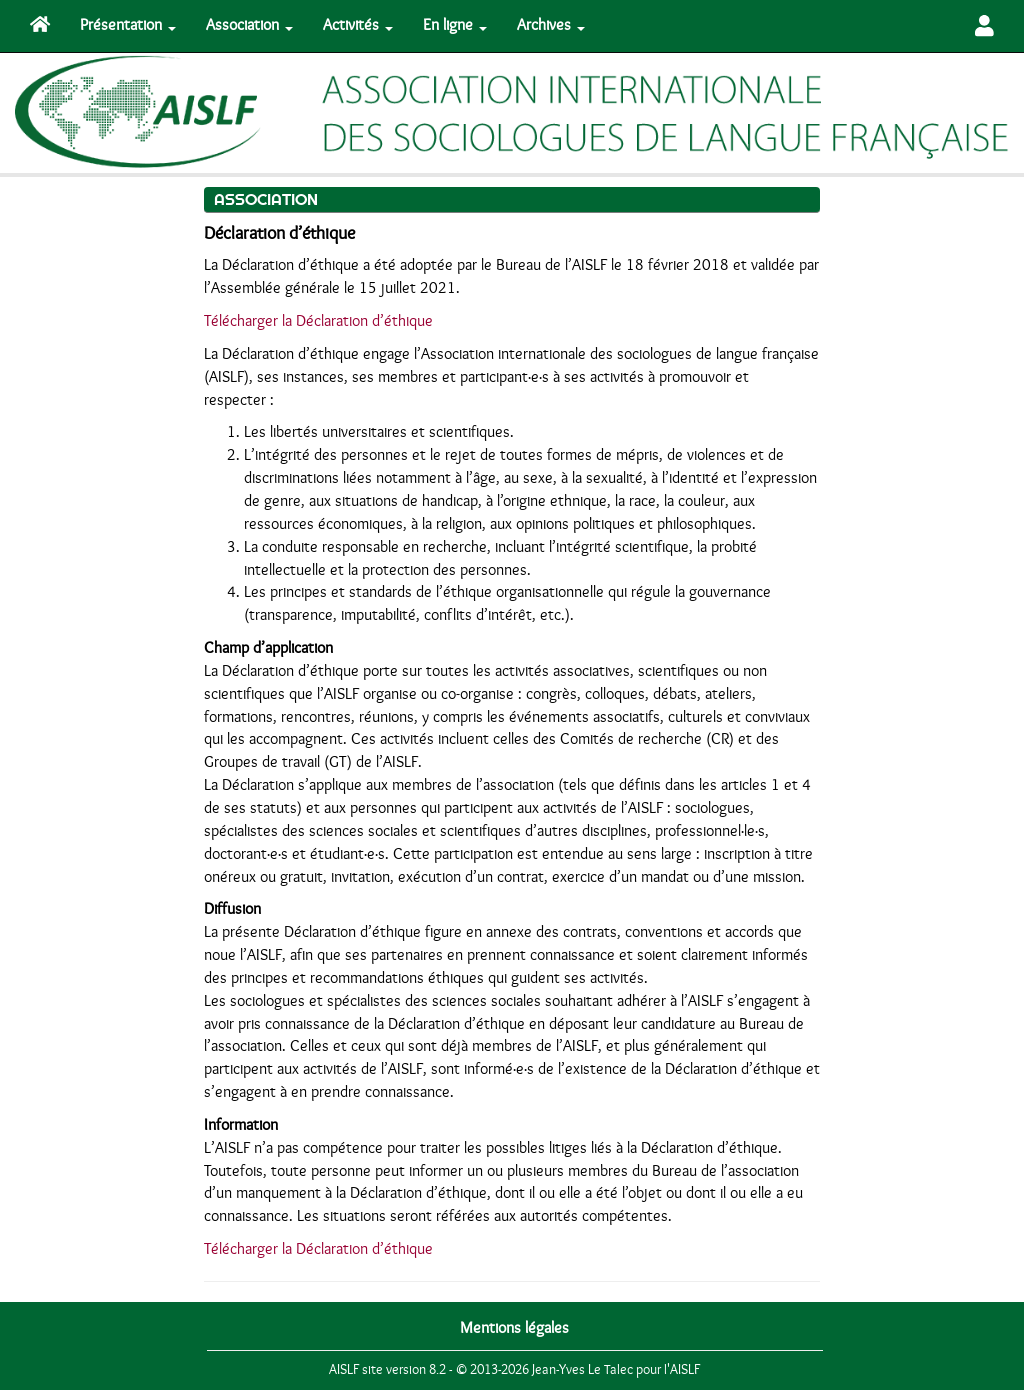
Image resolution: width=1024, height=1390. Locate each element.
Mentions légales (514, 1328)
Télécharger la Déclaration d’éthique (318, 321)
